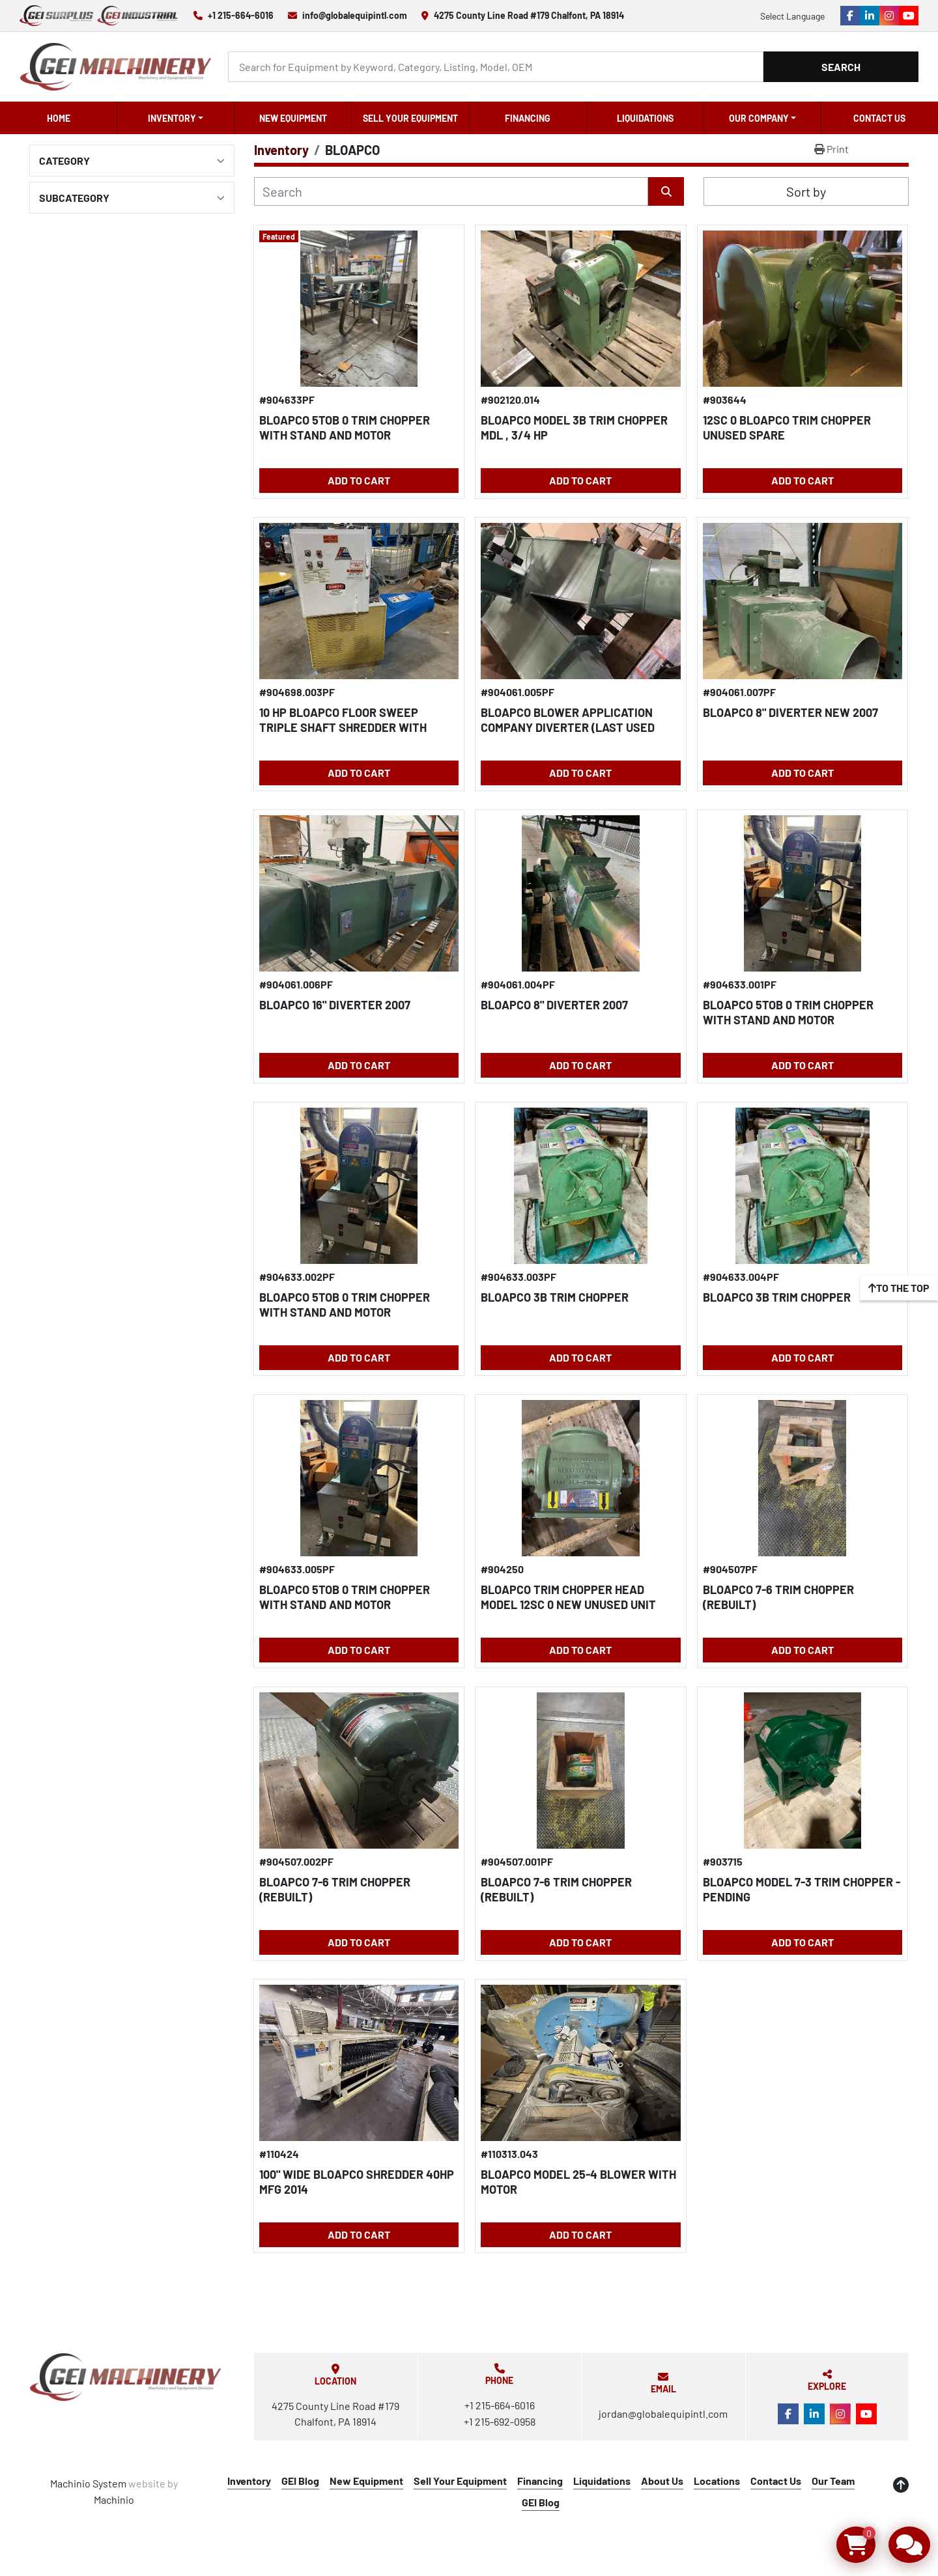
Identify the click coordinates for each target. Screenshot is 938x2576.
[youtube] (908, 15)
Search (840, 67)
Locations (717, 2480)
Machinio (114, 2499)
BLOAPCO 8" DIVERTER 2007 (554, 1005)
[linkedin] (869, 15)
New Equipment (293, 118)
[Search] (495, 66)
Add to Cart (359, 480)
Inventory (172, 118)
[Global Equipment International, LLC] (125, 2377)
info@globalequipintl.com (354, 15)
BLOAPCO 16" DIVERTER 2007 (334, 1005)
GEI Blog (300, 2480)
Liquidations (645, 118)
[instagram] (889, 15)
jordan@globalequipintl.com (663, 2413)
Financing (527, 118)
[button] (175, 118)
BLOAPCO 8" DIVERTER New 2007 (790, 712)
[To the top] (899, 1288)
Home (58, 118)
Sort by (806, 191)
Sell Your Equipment (410, 118)
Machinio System (88, 2483)
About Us (662, 2480)
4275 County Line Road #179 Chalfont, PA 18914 (529, 15)
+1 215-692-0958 (499, 2421)
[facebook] (850, 15)
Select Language (792, 15)
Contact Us (879, 118)
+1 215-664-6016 (241, 15)
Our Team (833, 2480)
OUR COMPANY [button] (759, 118)
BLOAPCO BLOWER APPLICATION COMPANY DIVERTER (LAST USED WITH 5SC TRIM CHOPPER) (568, 727)
